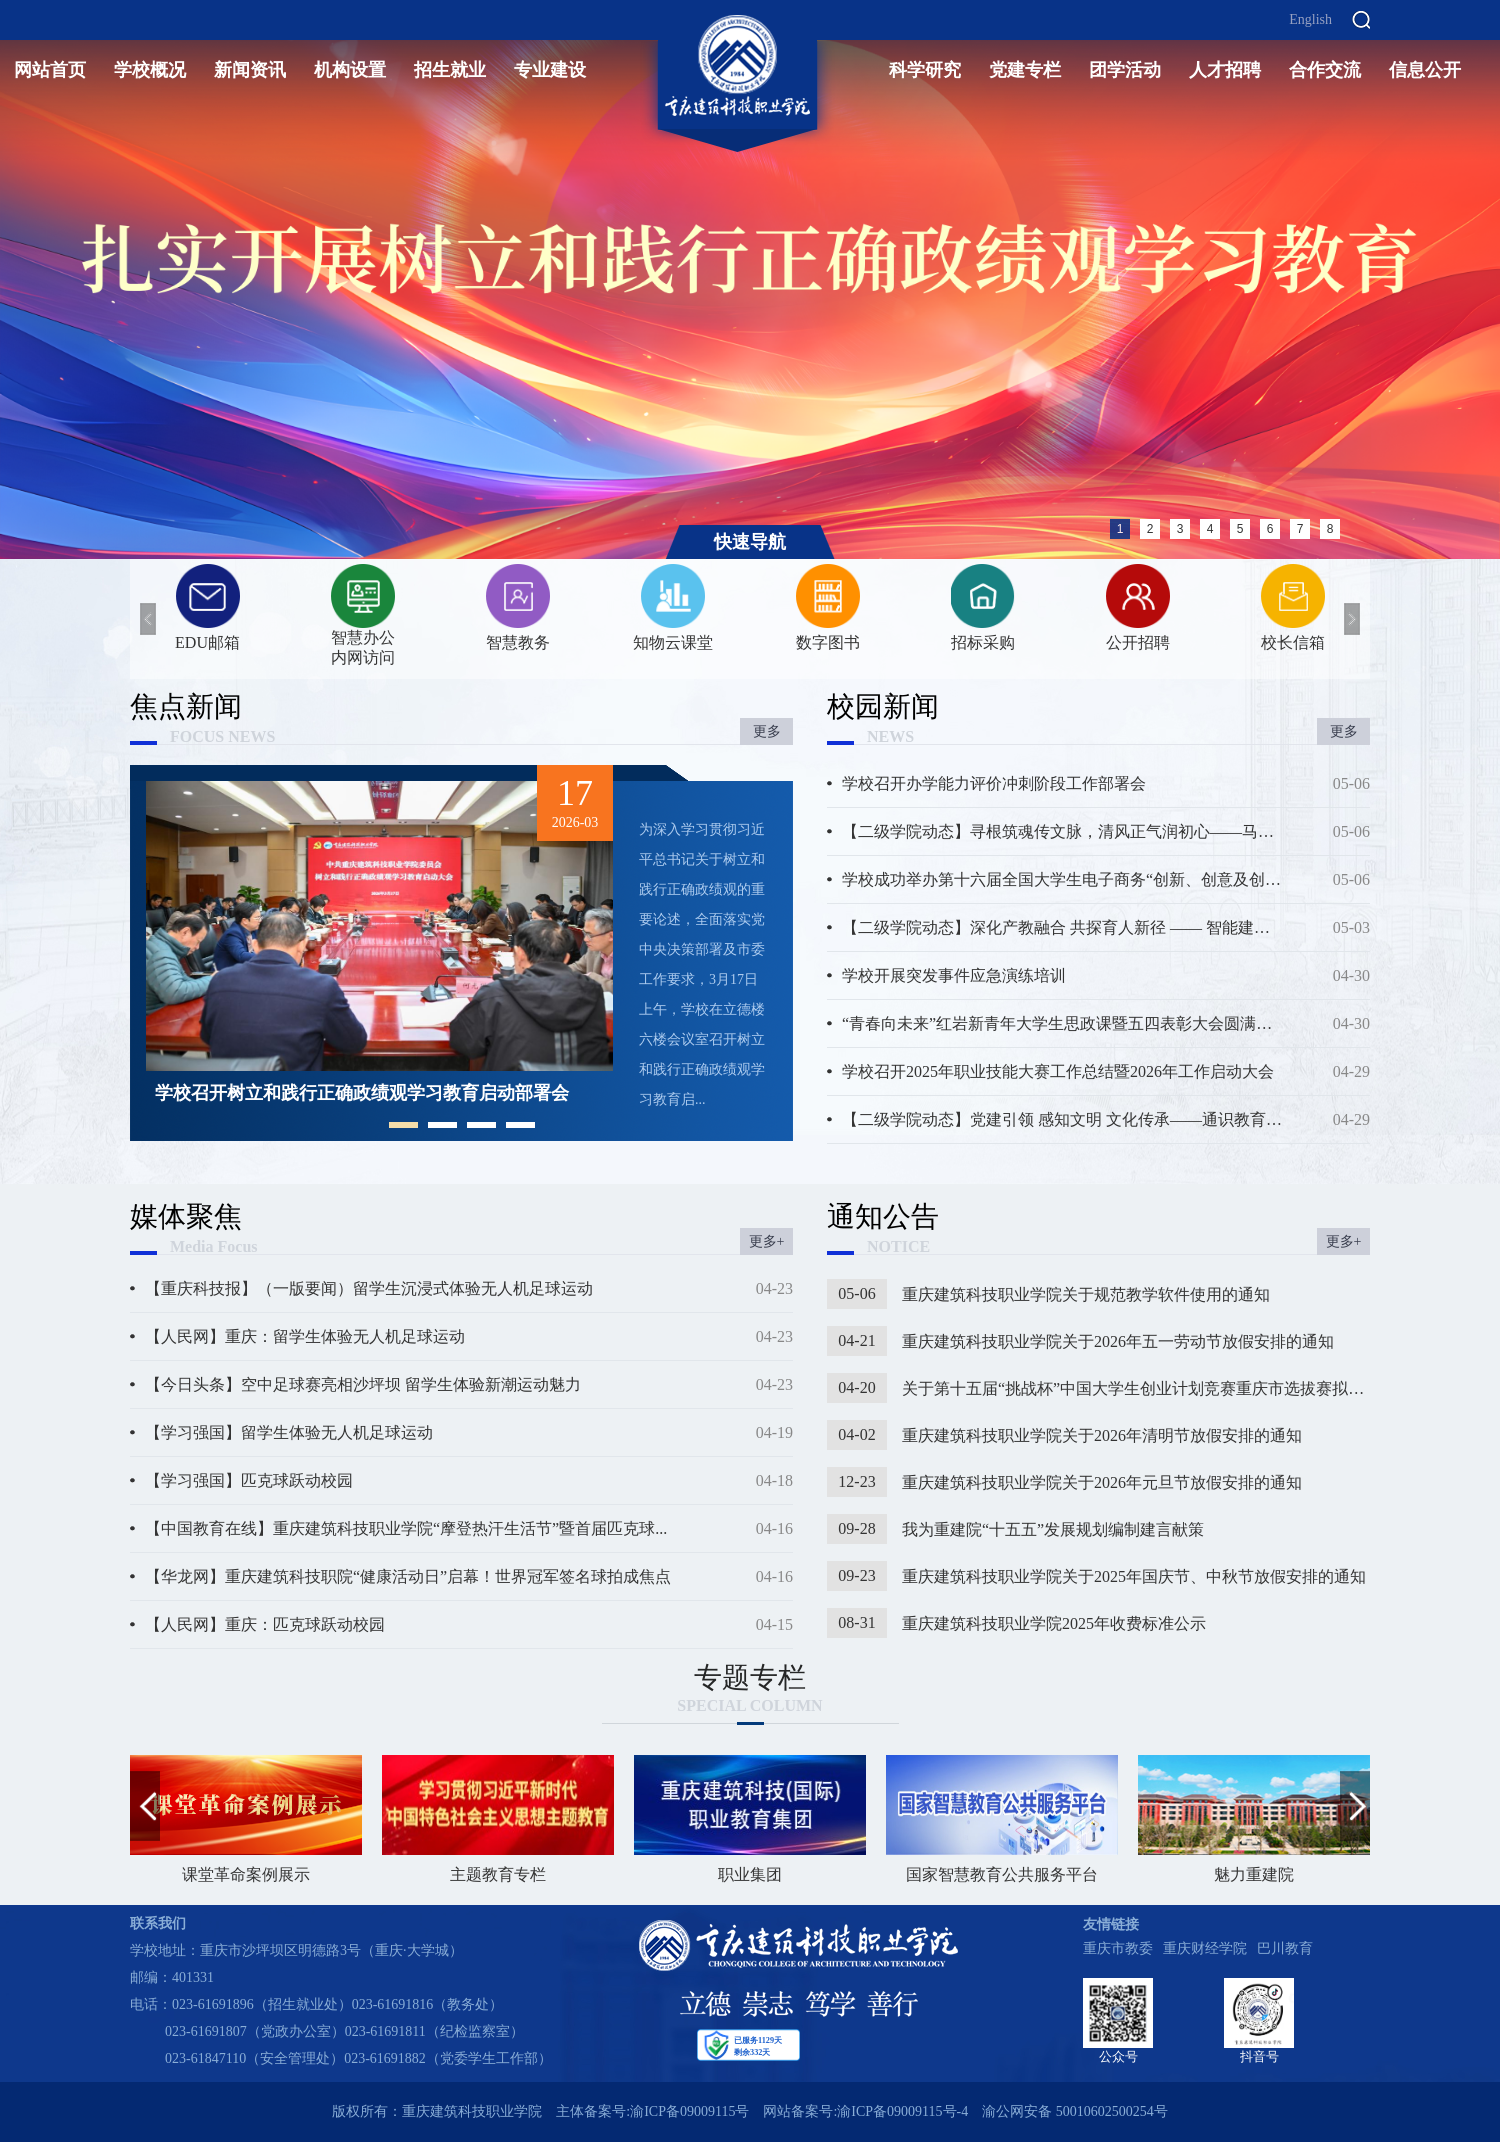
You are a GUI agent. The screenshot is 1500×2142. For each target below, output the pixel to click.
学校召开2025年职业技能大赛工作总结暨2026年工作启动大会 (1058, 1071)
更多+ (767, 1241)
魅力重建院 (1254, 1819)
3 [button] (1180, 529)
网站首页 (50, 70)
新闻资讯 (250, 70)
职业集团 (750, 1819)
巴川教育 (1285, 1948)
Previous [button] (10, 279)
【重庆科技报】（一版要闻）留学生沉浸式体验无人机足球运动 (369, 1288)
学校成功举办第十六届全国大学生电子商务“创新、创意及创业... (1062, 879)
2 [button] (1150, 529)
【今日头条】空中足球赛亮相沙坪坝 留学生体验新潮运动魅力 (363, 1384)
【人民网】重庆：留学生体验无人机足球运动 (305, 1336)
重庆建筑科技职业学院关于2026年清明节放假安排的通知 (1102, 1435)
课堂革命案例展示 (246, 1819)
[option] (750, 279)
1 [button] (1120, 529)
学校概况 (150, 70)
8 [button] (1330, 529)
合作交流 (1325, 70)
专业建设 (550, 70)
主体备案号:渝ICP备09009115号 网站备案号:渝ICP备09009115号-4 (762, 2111)
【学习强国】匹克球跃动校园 (249, 1480)
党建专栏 (1025, 70)
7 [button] (1300, 529)
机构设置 (350, 70)
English (1310, 20)
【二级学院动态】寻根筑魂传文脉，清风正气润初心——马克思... (1062, 831)
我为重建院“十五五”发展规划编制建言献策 (1053, 1529)
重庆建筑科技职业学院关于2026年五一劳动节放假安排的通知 (1118, 1341)
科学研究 (925, 70)
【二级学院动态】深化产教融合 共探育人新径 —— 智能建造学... (1062, 927)
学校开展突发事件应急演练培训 (954, 975)
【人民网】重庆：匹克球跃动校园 (265, 1624)
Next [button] (1490, 279)
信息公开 (1425, 70)
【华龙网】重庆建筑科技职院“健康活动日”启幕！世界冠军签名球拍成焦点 (408, 1576)
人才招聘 (1225, 70)
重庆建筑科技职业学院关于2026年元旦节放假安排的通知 (1102, 1482)
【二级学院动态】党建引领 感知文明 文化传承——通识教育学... (1062, 1119)
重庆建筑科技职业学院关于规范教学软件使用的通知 (1086, 1294)
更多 (767, 731)
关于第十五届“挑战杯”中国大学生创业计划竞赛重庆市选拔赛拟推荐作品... (1136, 1388)
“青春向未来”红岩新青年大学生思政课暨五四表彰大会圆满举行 (1062, 1023)
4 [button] (1210, 529)
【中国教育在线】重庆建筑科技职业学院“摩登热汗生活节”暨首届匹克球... (406, 1528)
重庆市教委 (1118, 1948)
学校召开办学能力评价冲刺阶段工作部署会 (994, 783)
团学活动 (1125, 70)
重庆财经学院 (1205, 1948)
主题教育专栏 (498, 1819)
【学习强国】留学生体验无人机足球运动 (289, 1432)
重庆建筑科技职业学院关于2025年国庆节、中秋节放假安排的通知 (1134, 1576)
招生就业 (450, 70)
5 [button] (1240, 529)
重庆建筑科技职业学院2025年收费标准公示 (1054, 1623)
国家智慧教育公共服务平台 (1002, 1819)
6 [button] (1270, 529)
